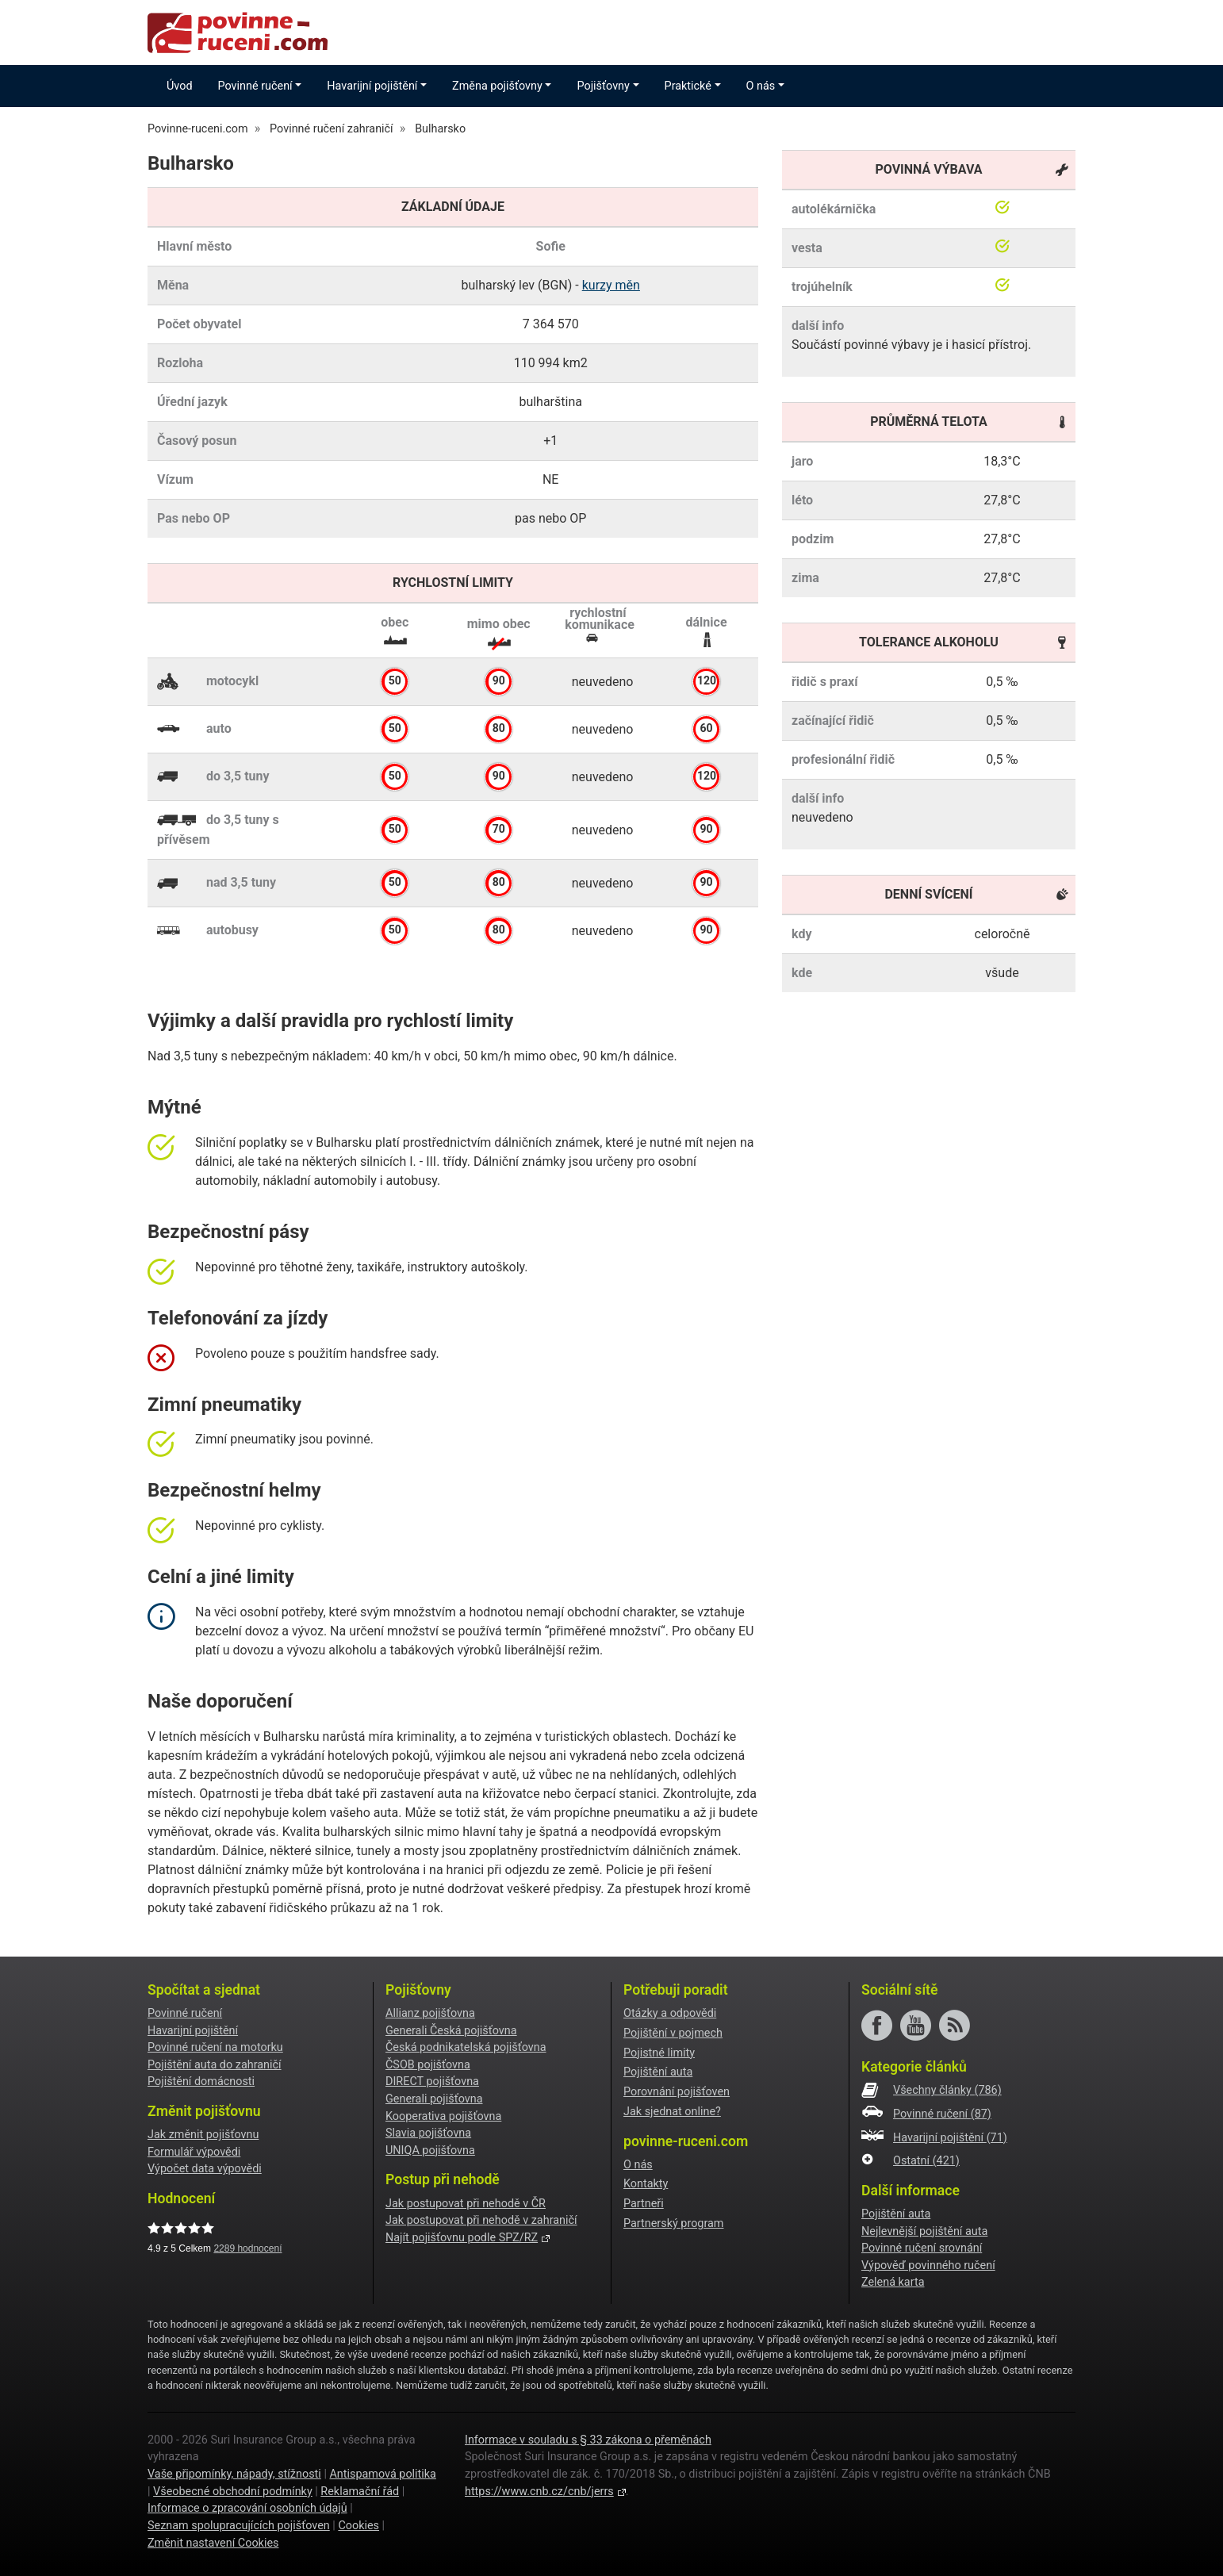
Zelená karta (892, 2282)
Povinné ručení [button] (255, 86)
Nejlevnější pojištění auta (924, 2231)
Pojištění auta (657, 2072)
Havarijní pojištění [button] (372, 86)
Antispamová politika (382, 2474)
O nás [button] (761, 86)
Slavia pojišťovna (428, 2133)
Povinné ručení (185, 2013)
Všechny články (947, 2090)
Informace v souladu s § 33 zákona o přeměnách (588, 2440)
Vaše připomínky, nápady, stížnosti (234, 2474)
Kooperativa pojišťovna (443, 2116)
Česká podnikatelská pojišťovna (465, 2047)
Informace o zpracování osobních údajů (247, 2508)
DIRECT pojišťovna (432, 2081)
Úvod (180, 86)
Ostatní (926, 2161)
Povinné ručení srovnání (921, 2248)
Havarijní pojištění (193, 2030)
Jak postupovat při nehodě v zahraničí (481, 2220)
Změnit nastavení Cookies (213, 2543)
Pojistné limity (659, 2053)
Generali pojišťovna (434, 2099)
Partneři (643, 2203)
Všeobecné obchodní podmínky (232, 2491)
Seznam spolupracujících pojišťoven (239, 2525)
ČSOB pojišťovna (427, 2065)
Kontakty (645, 2184)
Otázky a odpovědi (669, 2013)
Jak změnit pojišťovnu (203, 2134)
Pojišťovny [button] (603, 86)
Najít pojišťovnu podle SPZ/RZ (461, 2237)
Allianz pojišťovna (430, 2013)
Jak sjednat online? (672, 2111)
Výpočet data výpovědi (205, 2168)
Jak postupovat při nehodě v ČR (465, 2203)
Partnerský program (673, 2223)
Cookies (358, 2525)
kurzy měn (611, 285)
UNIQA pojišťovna (430, 2150)
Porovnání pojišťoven (676, 2092)
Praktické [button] (688, 86)
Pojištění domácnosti (201, 2081)
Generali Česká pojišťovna (451, 2030)
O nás (638, 2165)
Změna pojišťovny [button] (497, 86)
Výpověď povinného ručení (928, 2265)
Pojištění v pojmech (673, 2033)
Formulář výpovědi (194, 2152)
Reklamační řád (359, 2491)
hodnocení (247, 2248)
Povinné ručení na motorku (215, 2047)
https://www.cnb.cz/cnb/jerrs (539, 2491)
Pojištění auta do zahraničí (215, 2065)
